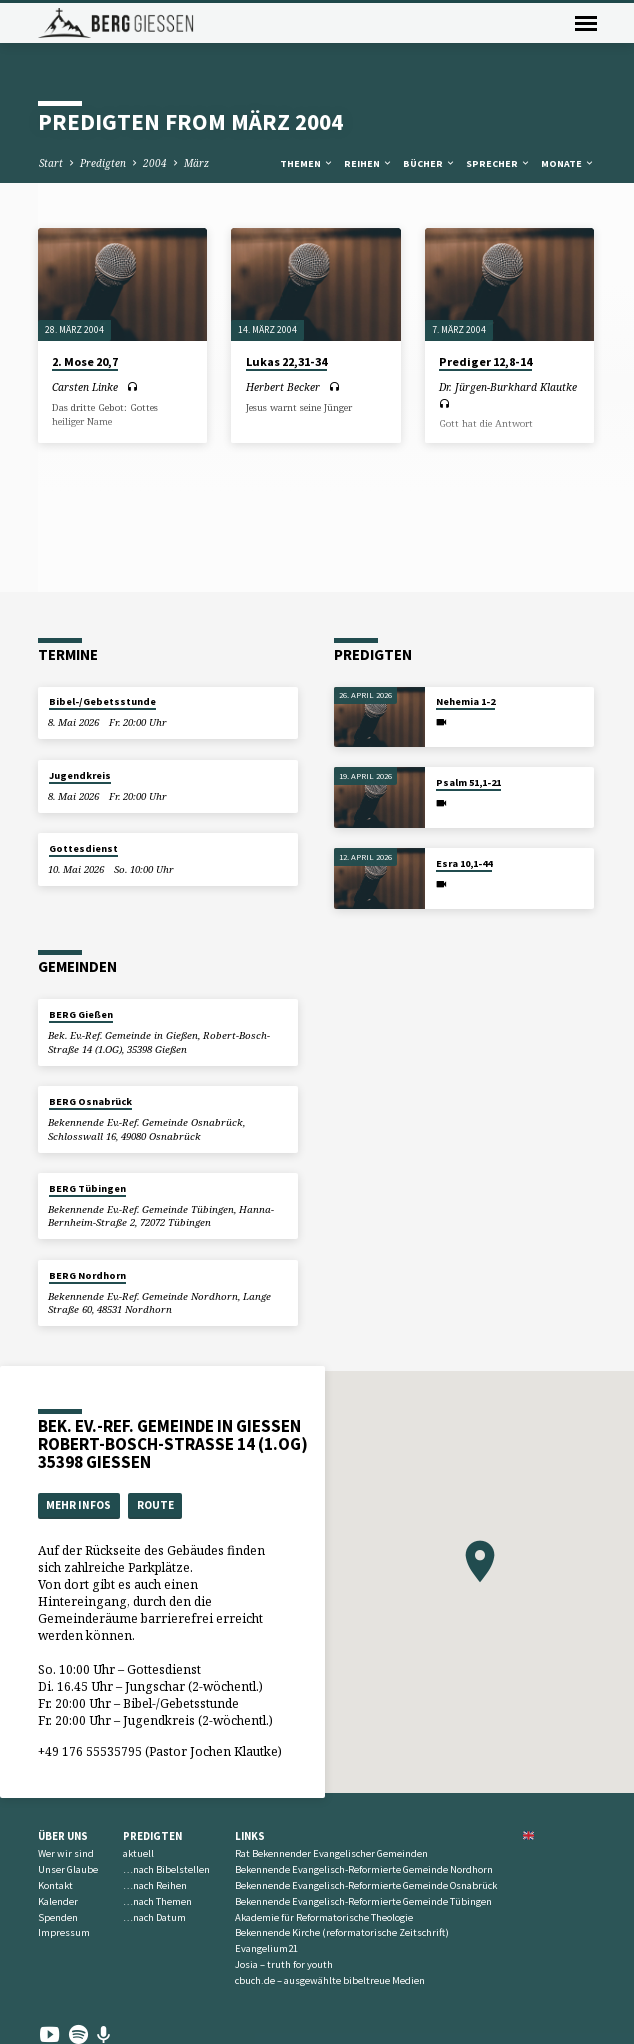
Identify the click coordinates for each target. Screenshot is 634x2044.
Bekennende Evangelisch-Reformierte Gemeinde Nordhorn (364, 1869)
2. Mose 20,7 (85, 361)
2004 (155, 163)
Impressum (64, 1932)
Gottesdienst (83, 848)
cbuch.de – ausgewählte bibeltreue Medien (330, 1980)
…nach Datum (154, 1917)
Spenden (58, 1917)
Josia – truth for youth (284, 1964)
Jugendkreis (80, 775)
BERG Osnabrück (90, 1101)
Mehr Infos (78, 1505)
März (196, 163)
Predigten (103, 163)
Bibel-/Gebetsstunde (102, 701)
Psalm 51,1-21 (468, 782)
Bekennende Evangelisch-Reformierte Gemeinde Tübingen (363, 1901)
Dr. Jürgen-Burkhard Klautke (508, 387)
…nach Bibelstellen (166, 1869)
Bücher (429, 163)
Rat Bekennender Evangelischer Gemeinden (331, 1853)
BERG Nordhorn (87, 1275)
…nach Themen (157, 1901)
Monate (568, 163)
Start (51, 163)
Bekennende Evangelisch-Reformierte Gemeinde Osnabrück (366, 1885)
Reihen (368, 163)
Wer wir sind (66, 1853)
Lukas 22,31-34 (286, 361)
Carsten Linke (85, 387)
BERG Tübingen (87, 1188)
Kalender (58, 1901)
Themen (307, 163)
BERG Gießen (81, 1014)
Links (250, 1836)
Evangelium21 (266, 1948)
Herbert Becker (283, 387)
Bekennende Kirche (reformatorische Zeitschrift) (342, 1932)
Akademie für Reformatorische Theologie (324, 1917)
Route (155, 1505)
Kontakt (55, 1885)
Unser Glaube (68, 1869)
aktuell (138, 1853)
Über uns (63, 1836)
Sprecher (498, 163)
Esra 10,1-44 (464, 863)
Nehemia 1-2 (465, 701)
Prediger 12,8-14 (485, 361)
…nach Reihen (155, 1885)
